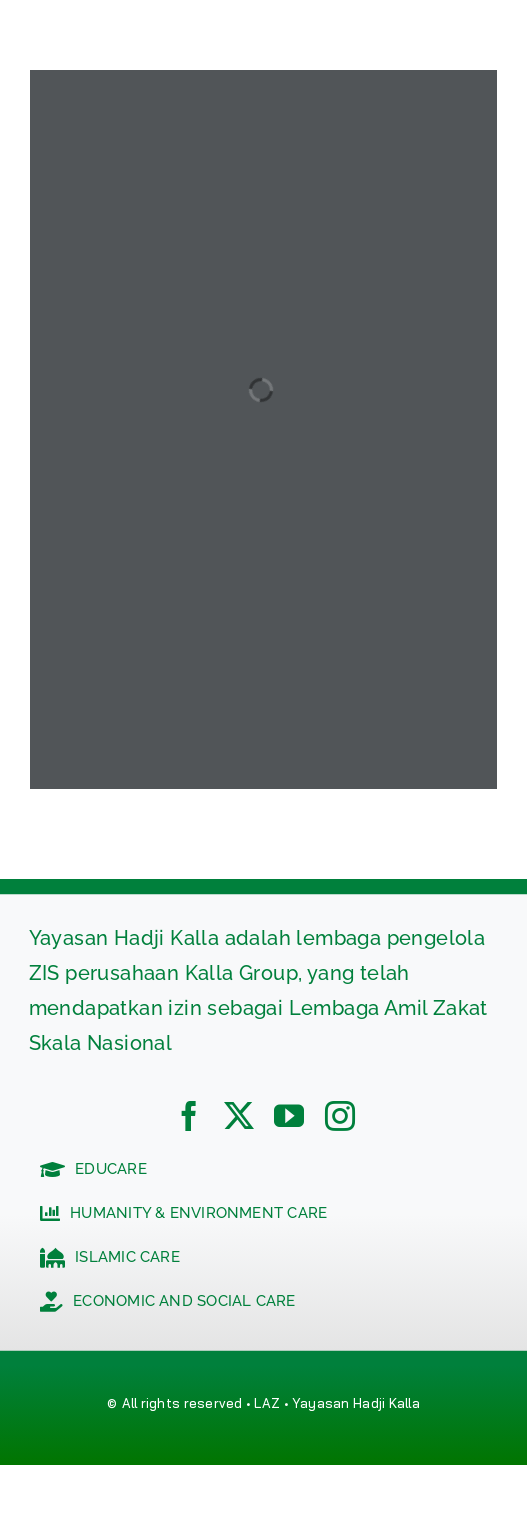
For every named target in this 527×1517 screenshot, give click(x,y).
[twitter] (239, 1116)
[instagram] (340, 1116)
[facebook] (189, 1116)
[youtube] (289, 1116)
